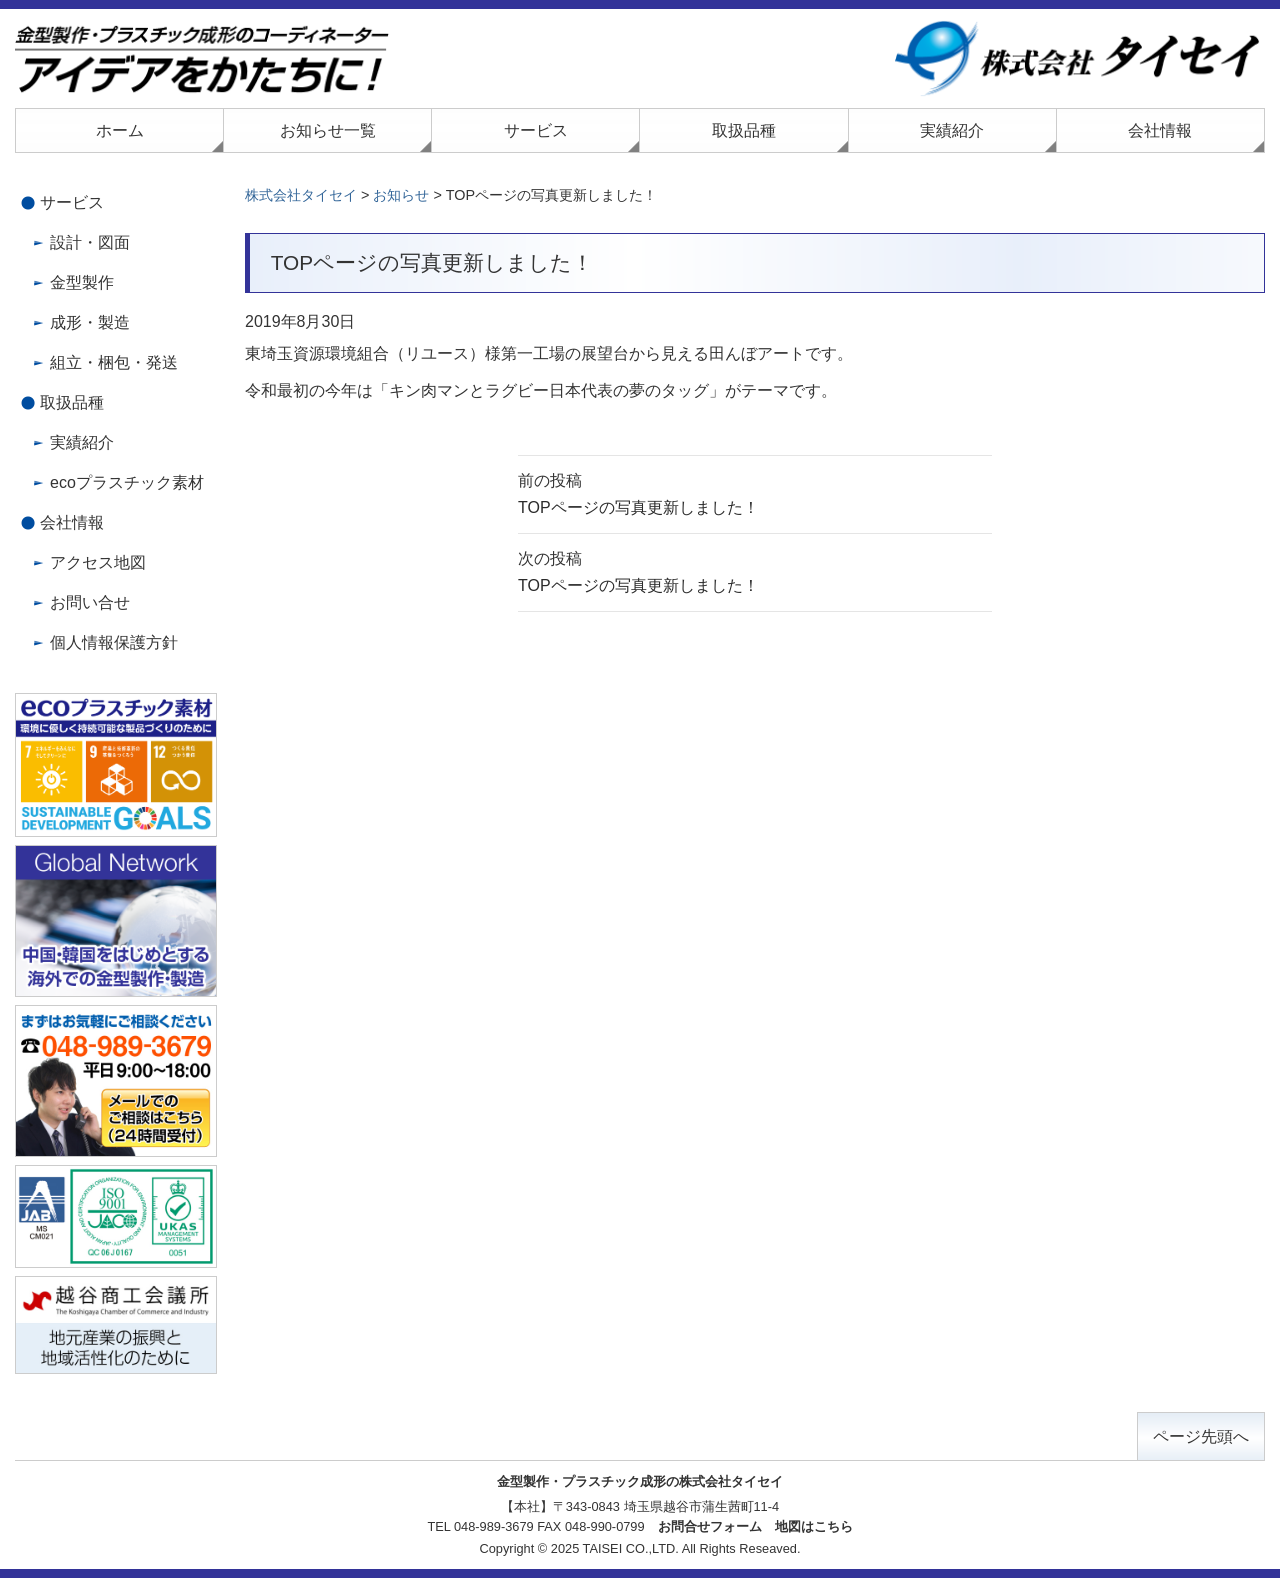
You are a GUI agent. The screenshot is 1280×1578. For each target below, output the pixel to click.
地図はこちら (814, 1526)
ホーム (120, 130)
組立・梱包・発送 (114, 362)
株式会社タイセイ (301, 195)
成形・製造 (90, 322)
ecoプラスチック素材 (127, 482)
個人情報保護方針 (114, 642)
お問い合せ (90, 602)
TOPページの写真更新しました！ (755, 491)
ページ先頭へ (1201, 1436)
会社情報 (1160, 130)
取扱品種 (744, 130)
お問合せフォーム (710, 1526)
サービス (536, 130)
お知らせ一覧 (328, 130)
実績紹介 (952, 130)
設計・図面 (90, 242)
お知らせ (401, 195)
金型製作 (82, 282)
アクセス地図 (98, 562)
